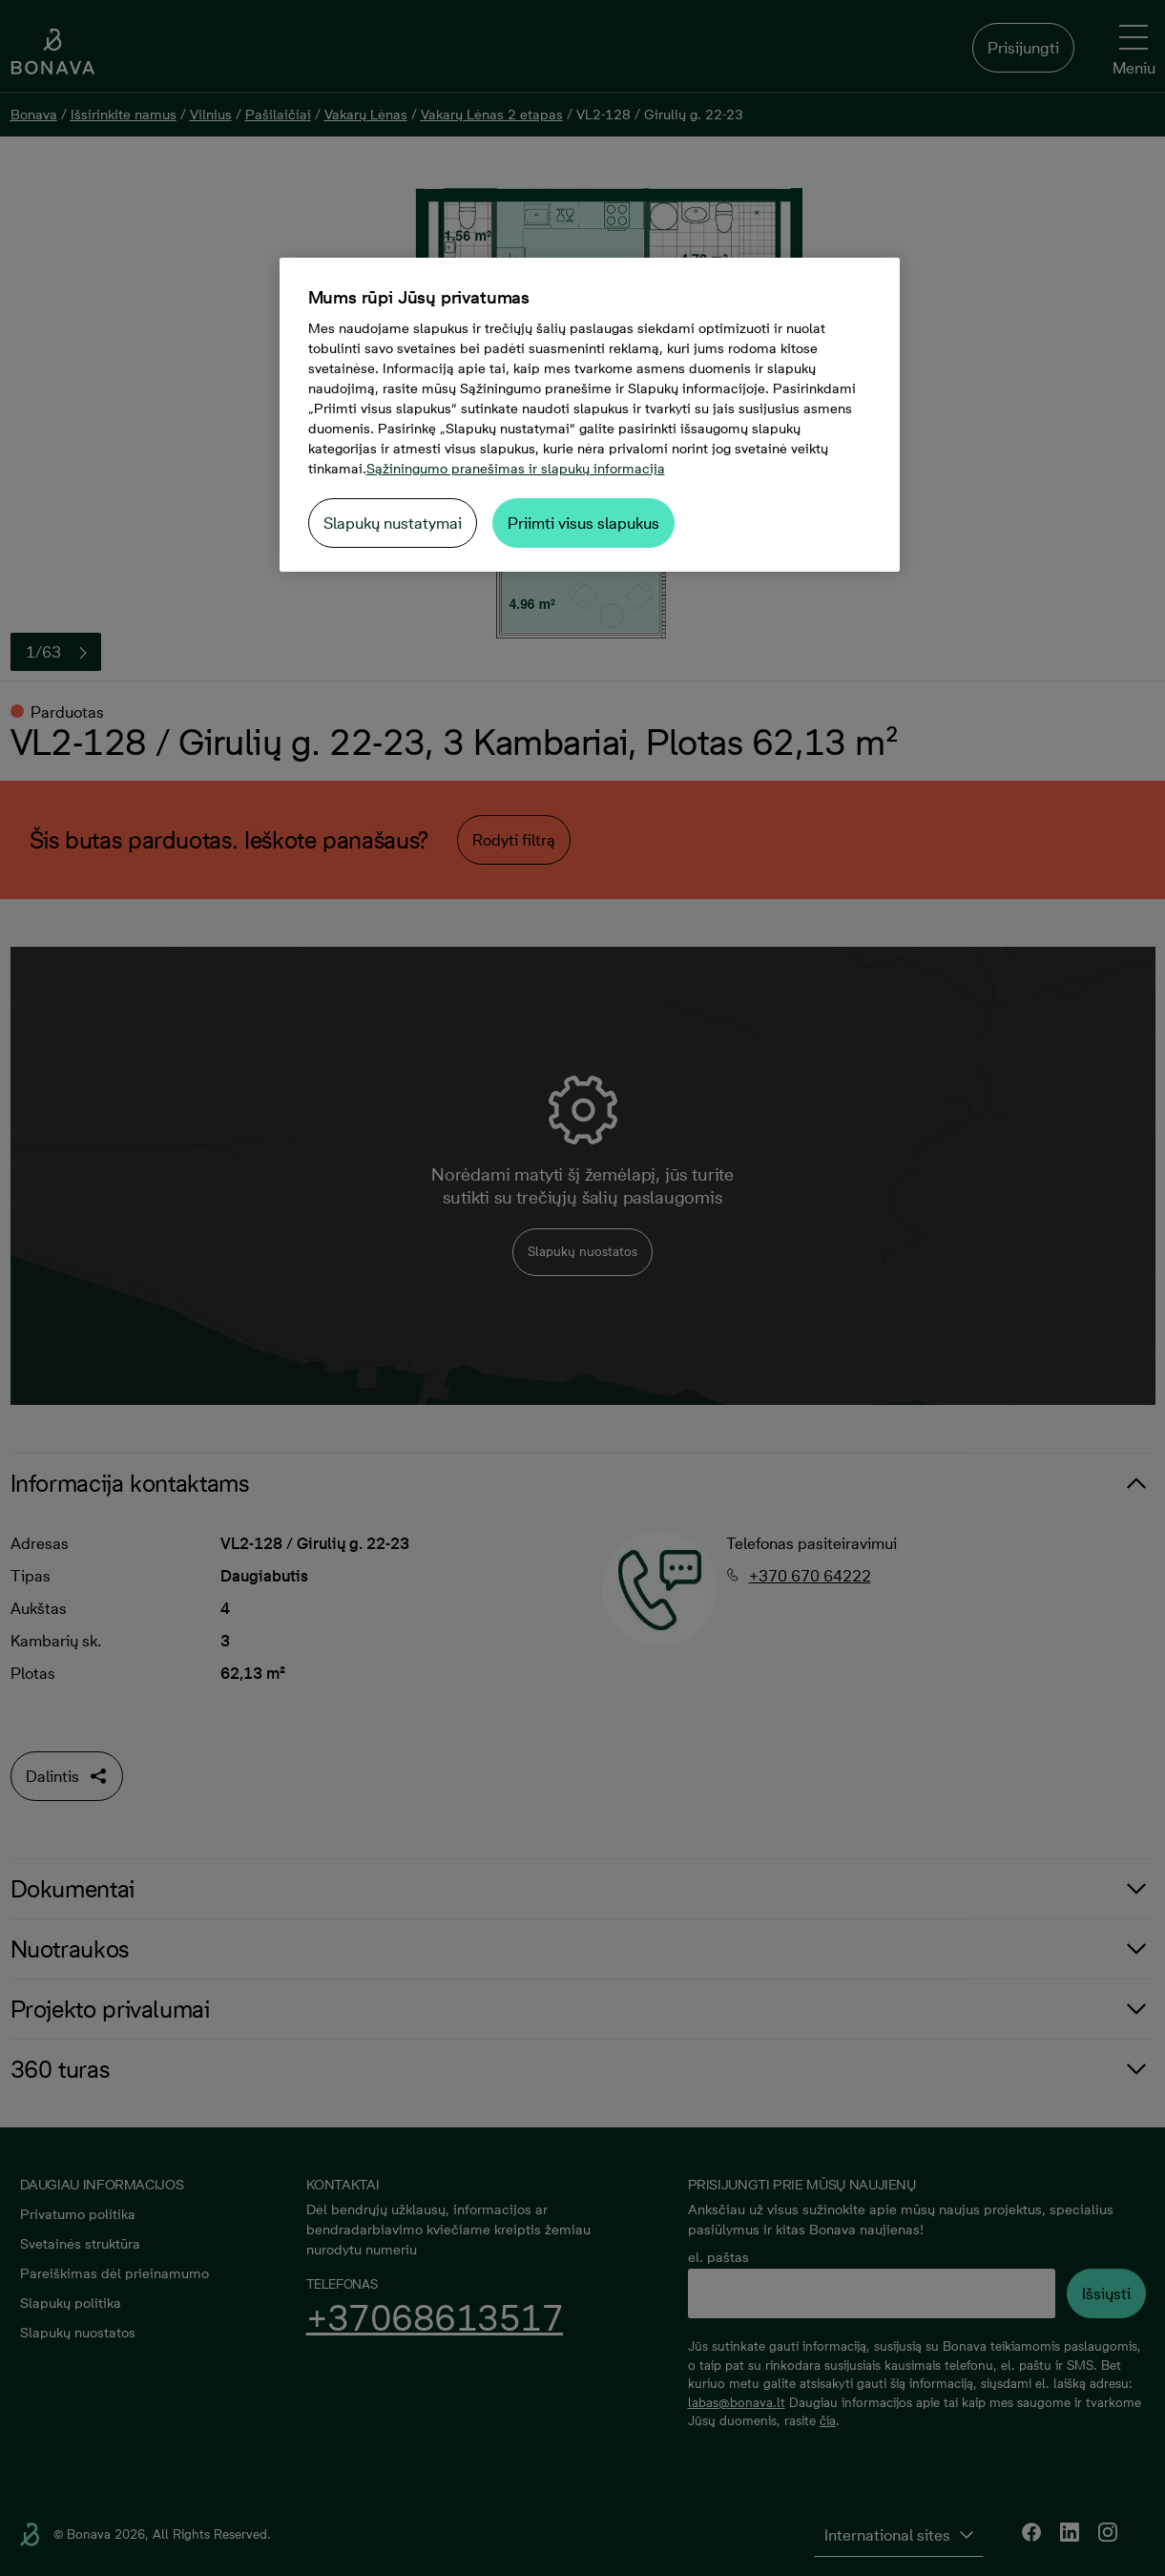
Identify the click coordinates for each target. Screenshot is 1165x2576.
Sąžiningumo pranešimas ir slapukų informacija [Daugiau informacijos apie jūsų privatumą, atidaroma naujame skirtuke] (515, 468)
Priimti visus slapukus (583, 523)
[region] (590, 415)
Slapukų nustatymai (392, 523)
